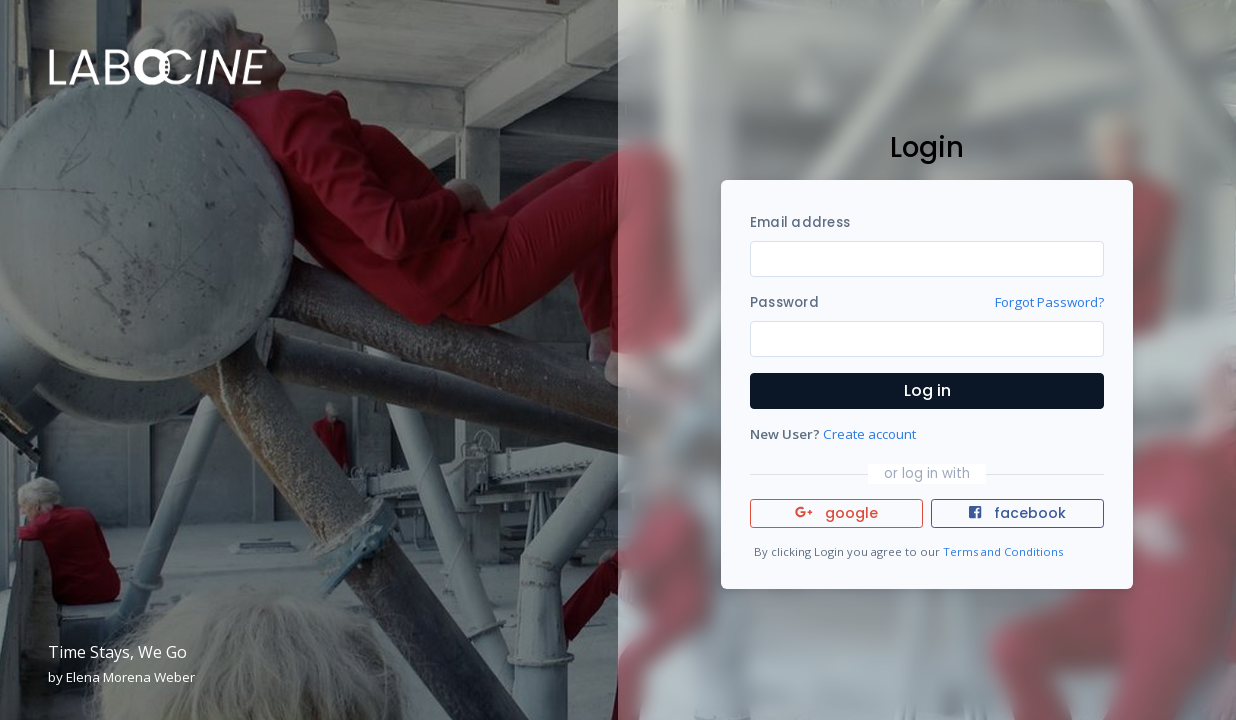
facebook (1017, 513)
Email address (800, 222)
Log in (927, 390)
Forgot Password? (1049, 302)
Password (784, 302)
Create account (869, 434)
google (836, 513)
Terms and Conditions (1003, 551)
